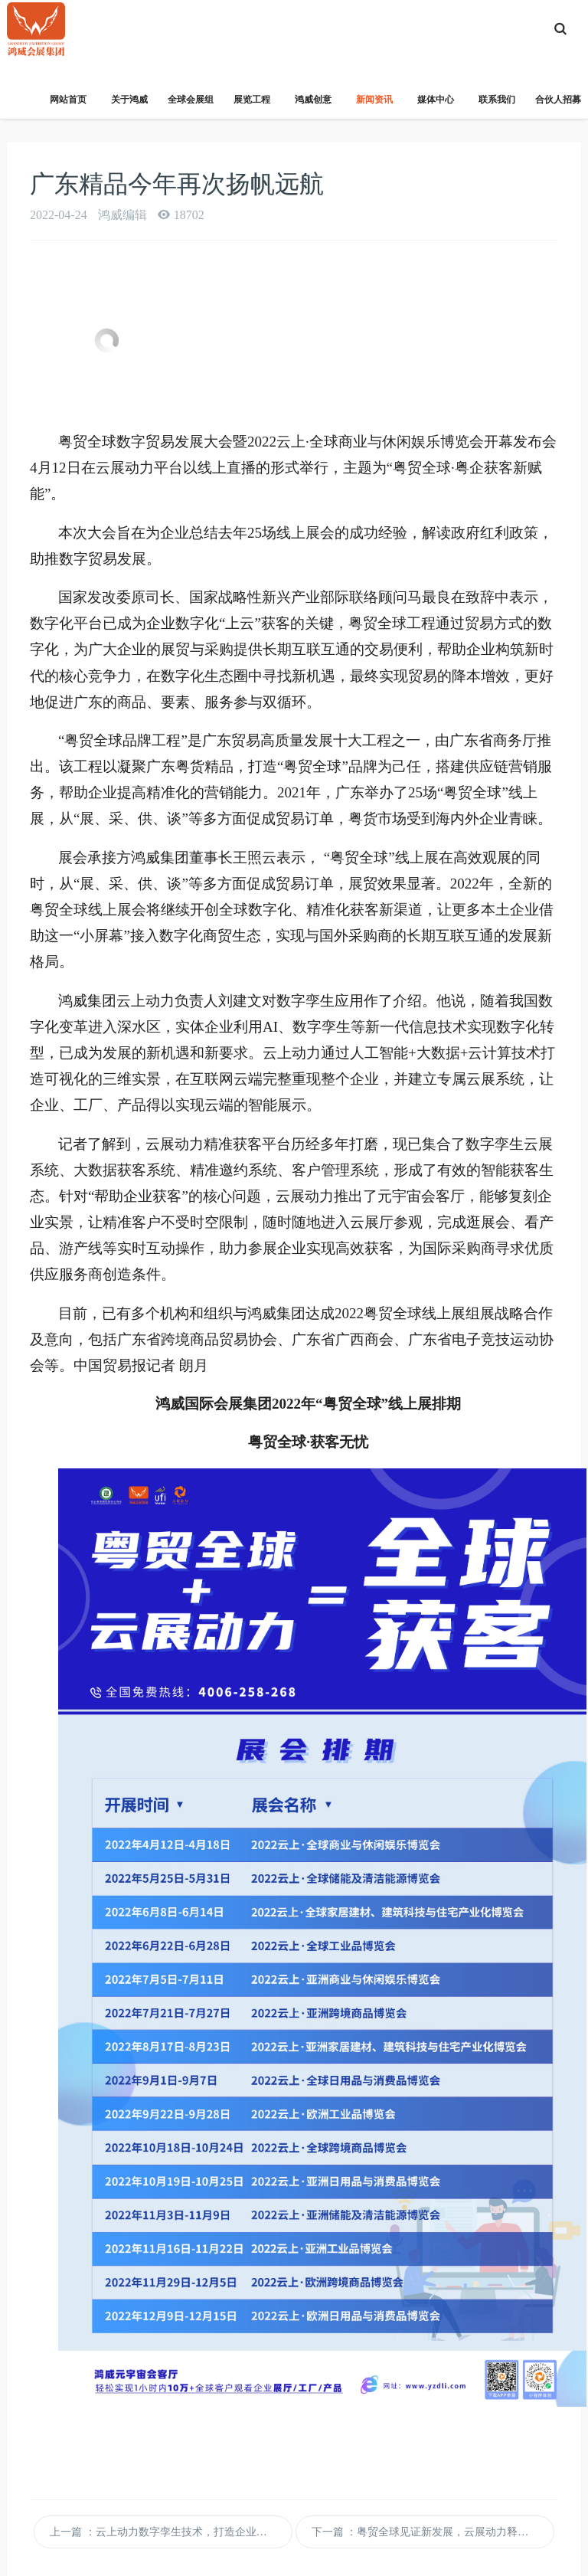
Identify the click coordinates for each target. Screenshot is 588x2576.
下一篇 (433, 2532)
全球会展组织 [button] (191, 106)
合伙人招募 (558, 99)
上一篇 (171, 2532)
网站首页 (68, 99)
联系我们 (497, 99)
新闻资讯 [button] (374, 106)
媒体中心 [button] (435, 106)
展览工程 (252, 99)
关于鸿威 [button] (129, 106)
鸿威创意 (313, 99)
